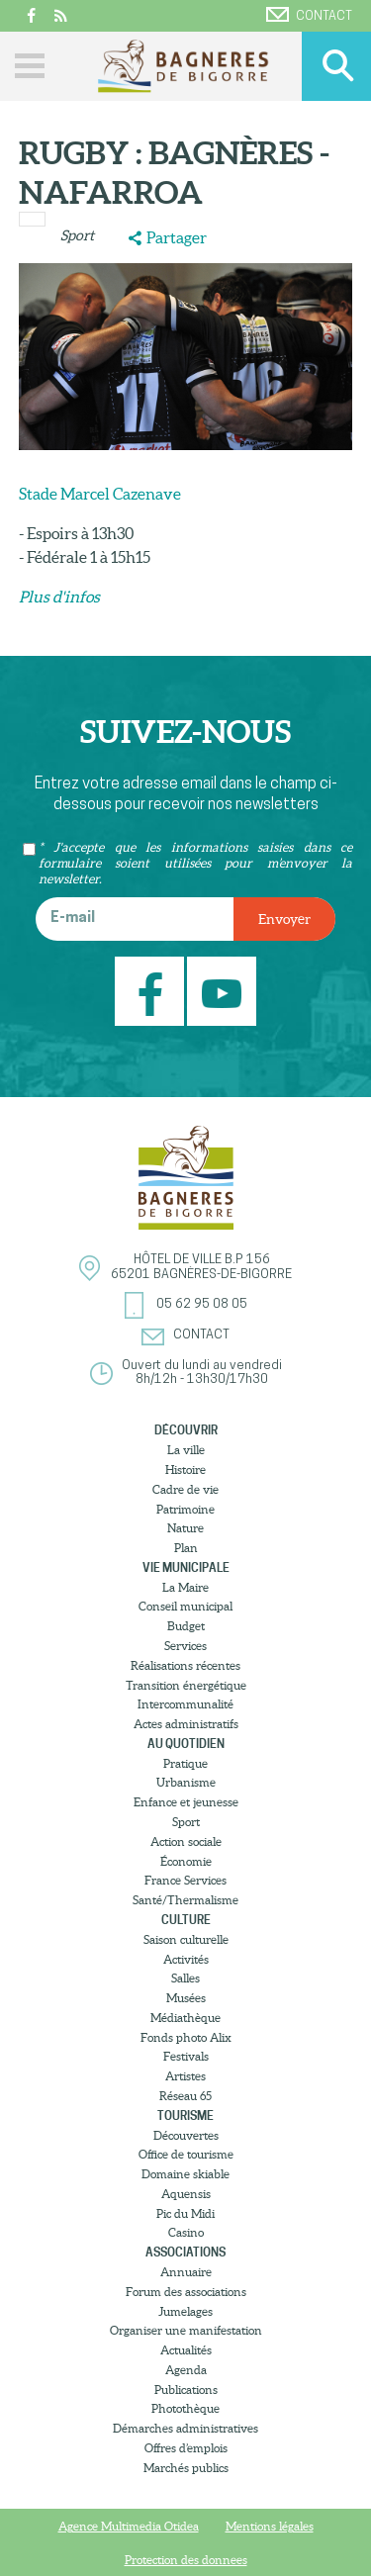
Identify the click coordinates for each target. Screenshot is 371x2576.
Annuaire (186, 2271)
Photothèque (185, 2408)
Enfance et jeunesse (186, 1801)
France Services (185, 1880)
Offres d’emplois (186, 2447)
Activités (186, 1959)
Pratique (185, 1763)
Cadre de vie (185, 1489)
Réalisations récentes (185, 1665)
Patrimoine (185, 1509)
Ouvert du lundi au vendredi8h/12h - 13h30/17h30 (202, 1372)
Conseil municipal (185, 1606)
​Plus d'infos (59, 596)
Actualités (186, 2350)
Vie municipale (186, 1567)
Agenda (186, 2369)
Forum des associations (186, 2291)
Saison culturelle (186, 1939)
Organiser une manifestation (186, 2330)
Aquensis (186, 2193)
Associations (185, 2252)
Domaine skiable (185, 2173)
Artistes (185, 2076)
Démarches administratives (185, 2428)
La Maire (185, 1587)
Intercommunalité (185, 1704)
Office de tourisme (186, 2154)
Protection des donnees (186, 2559)
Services (185, 1645)
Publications (186, 2389)
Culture (186, 1919)
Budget (186, 1625)
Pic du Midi (185, 2213)
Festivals (186, 2056)
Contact (309, 15)
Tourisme (185, 2115)
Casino (186, 2232)
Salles (185, 1978)
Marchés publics (186, 2467)
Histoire (185, 1469)
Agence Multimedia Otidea (128, 2526)
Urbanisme (186, 1782)
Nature (185, 1527)
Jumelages (185, 2311)
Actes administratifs (186, 1723)
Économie (186, 1861)
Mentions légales (270, 2526)
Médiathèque (185, 2017)
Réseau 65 (185, 2095)
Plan (186, 1547)
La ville (186, 1449)
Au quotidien (186, 1743)
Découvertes (186, 2135)
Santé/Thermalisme (185, 1899)
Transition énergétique (186, 1685)
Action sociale (186, 1841)
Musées (186, 1997)
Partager (176, 237)
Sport (77, 235)
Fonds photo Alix (186, 2037)
